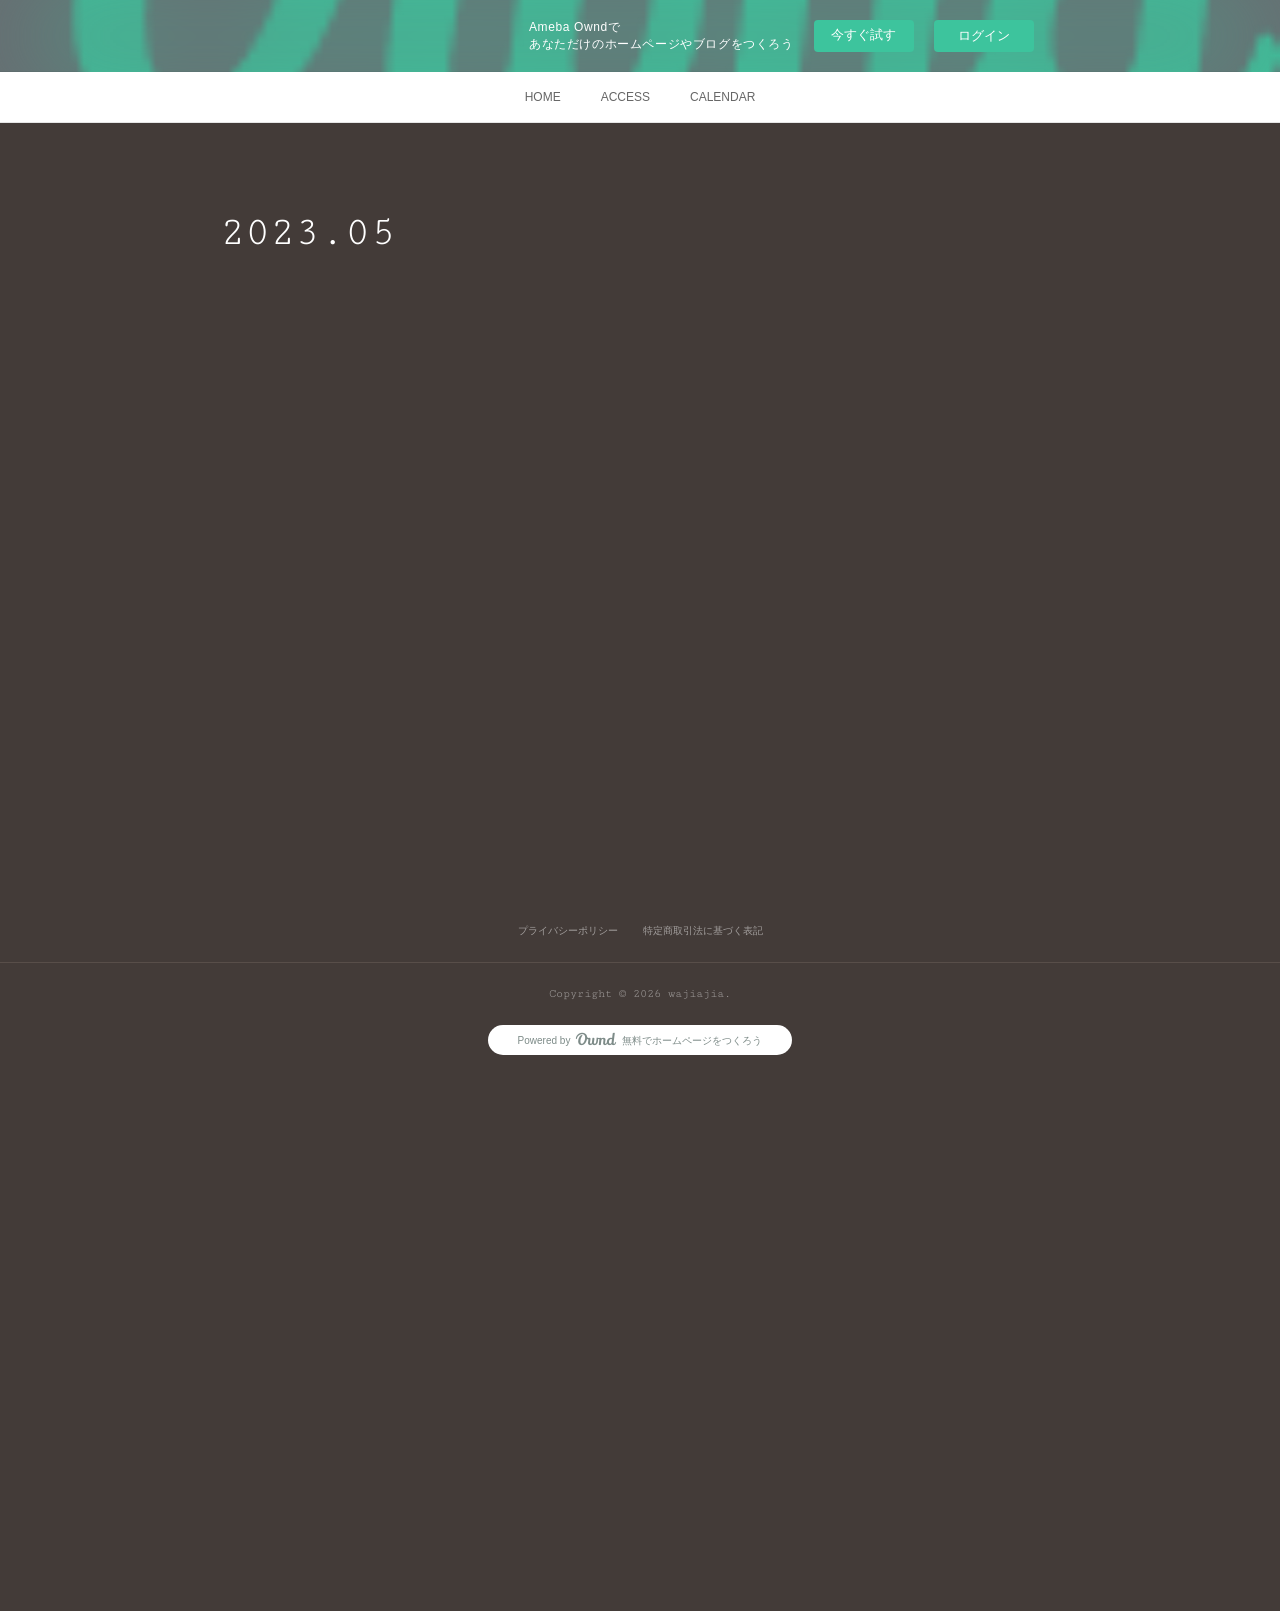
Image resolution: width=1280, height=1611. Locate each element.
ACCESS (625, 97)
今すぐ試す (863, 34)
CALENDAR (722, 97)
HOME (543, 97)
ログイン (984, 35)
